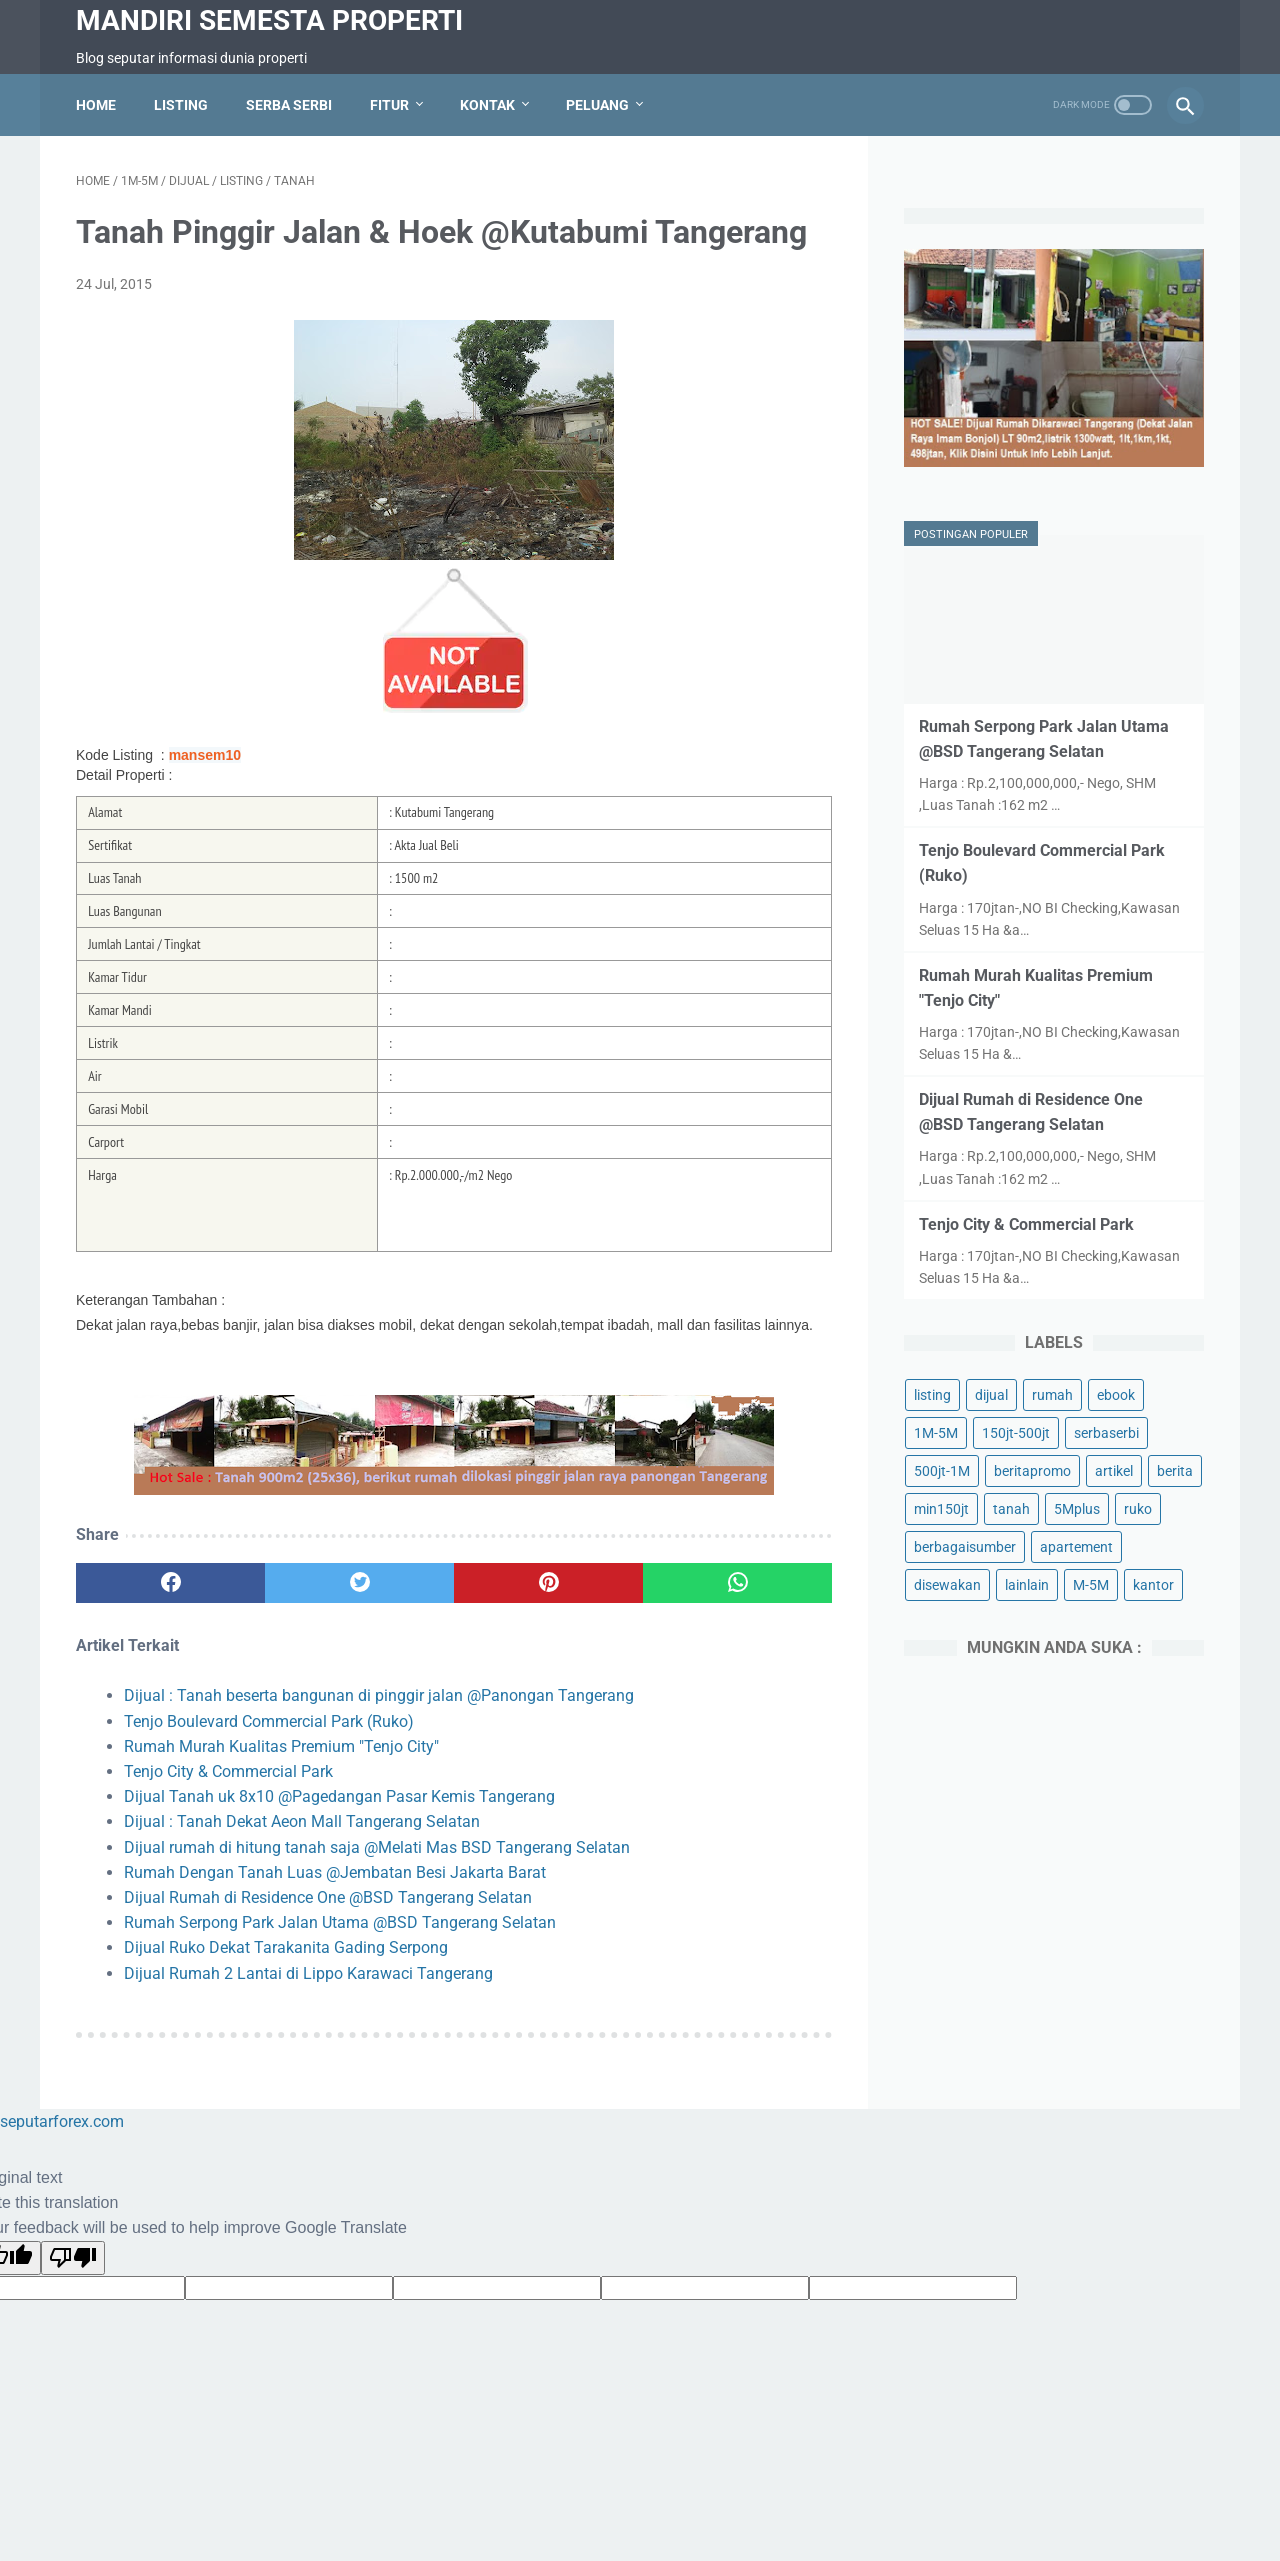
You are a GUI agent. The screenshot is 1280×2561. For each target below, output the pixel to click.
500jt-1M (942, 1471)
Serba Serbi (289, 105)
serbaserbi (1106, 1433)
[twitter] (359, 1583)
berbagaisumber (965, 1547)
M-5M (1091, 1585)
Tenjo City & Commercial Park (228, 1771)
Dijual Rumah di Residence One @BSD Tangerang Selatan (328, 1897)
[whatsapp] (737, 1583)
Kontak (487, 105)
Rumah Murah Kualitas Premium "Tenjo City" (281, 1746)
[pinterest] (548, 1583)
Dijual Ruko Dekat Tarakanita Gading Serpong (286, 1947)
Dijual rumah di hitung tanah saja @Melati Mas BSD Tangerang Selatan (377, 1847)
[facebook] (170, 1583)
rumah (1052, 1395)
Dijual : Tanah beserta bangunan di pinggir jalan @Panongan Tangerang (379, 1695)
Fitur (389, 105)
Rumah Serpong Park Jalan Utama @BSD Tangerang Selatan (340, 1922)
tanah (1011, 1509)
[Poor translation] (73, 2258)
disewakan (947, 1585)
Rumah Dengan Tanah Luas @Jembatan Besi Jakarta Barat (335, 1872)
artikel (1114, 1471)
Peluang (597, 105)
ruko (1138, 1509)
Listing (181, 105)
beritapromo (1032, 1471)
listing (932, 1395)
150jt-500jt (1016, 1433)
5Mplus (1077, 1509)
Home (96, 105)
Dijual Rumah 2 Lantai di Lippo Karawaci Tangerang (308, 1973)
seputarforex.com (62, 2121)
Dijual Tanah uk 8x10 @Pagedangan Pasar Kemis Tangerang (339, 1796)
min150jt (941, 1509)
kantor (1153, 1585)
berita (1175, 1471)
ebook (1116, 1395)
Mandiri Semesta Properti (269, 20)
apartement (1076, 1547)
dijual (991, 1395)
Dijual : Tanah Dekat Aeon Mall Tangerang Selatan (302, 1821)
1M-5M (936, 1433)
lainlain (1027, 1585)
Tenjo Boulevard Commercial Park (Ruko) (269, 1721)
